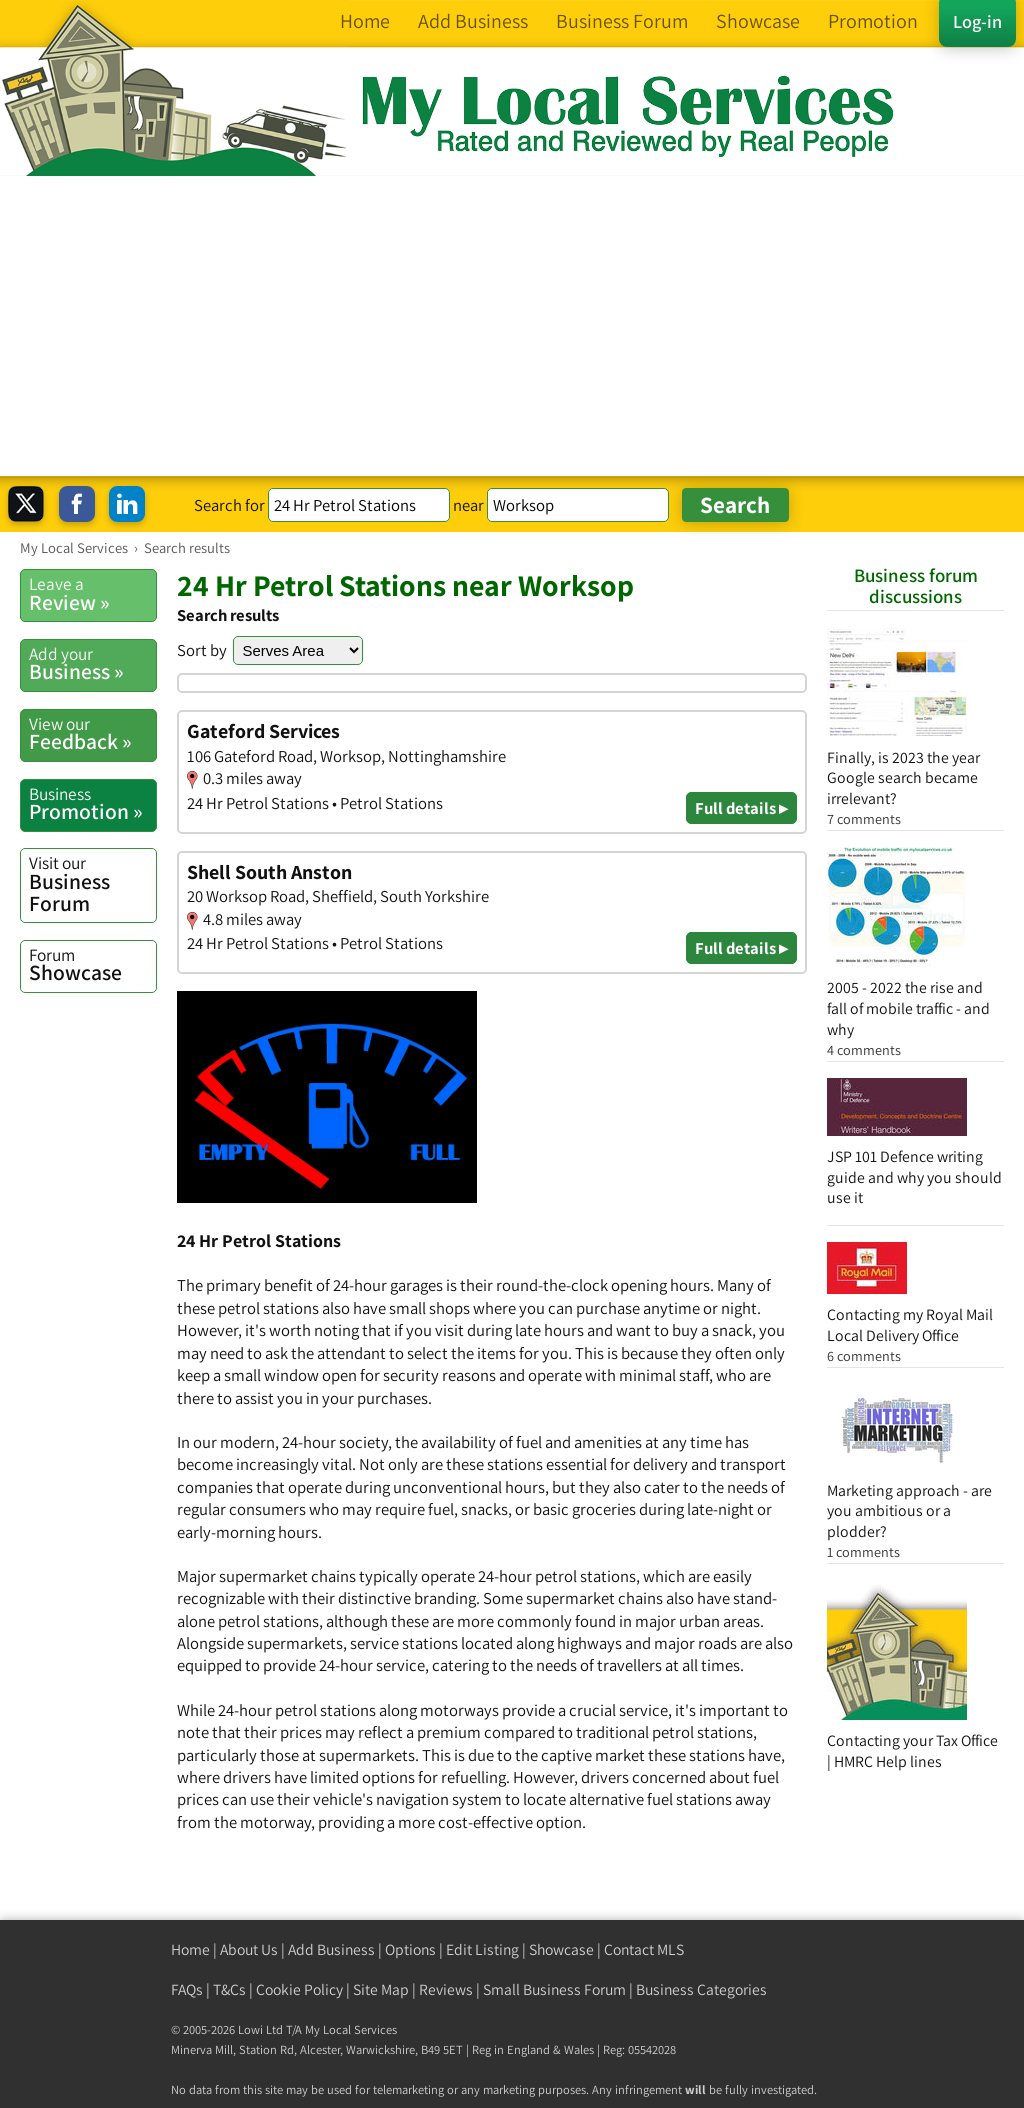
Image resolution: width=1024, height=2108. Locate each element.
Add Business (331, 1949)
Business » (92, 664)
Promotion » (92, 804)
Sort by (202, 650)
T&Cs (229, 1989)
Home (190, 1949)
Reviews (446, 1989)
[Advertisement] (512, 326)
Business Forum (92, 883)
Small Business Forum (554, 1989)
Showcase (92, 965)
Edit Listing (482, 1949)
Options (410, 1949)
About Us (249, 1949)
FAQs (187, 1989)
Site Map (381, 1989)
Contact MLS (644, 1949)
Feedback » (92, 734)
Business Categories (701, 1989)
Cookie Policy (299, 1989)
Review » (92, 594)
